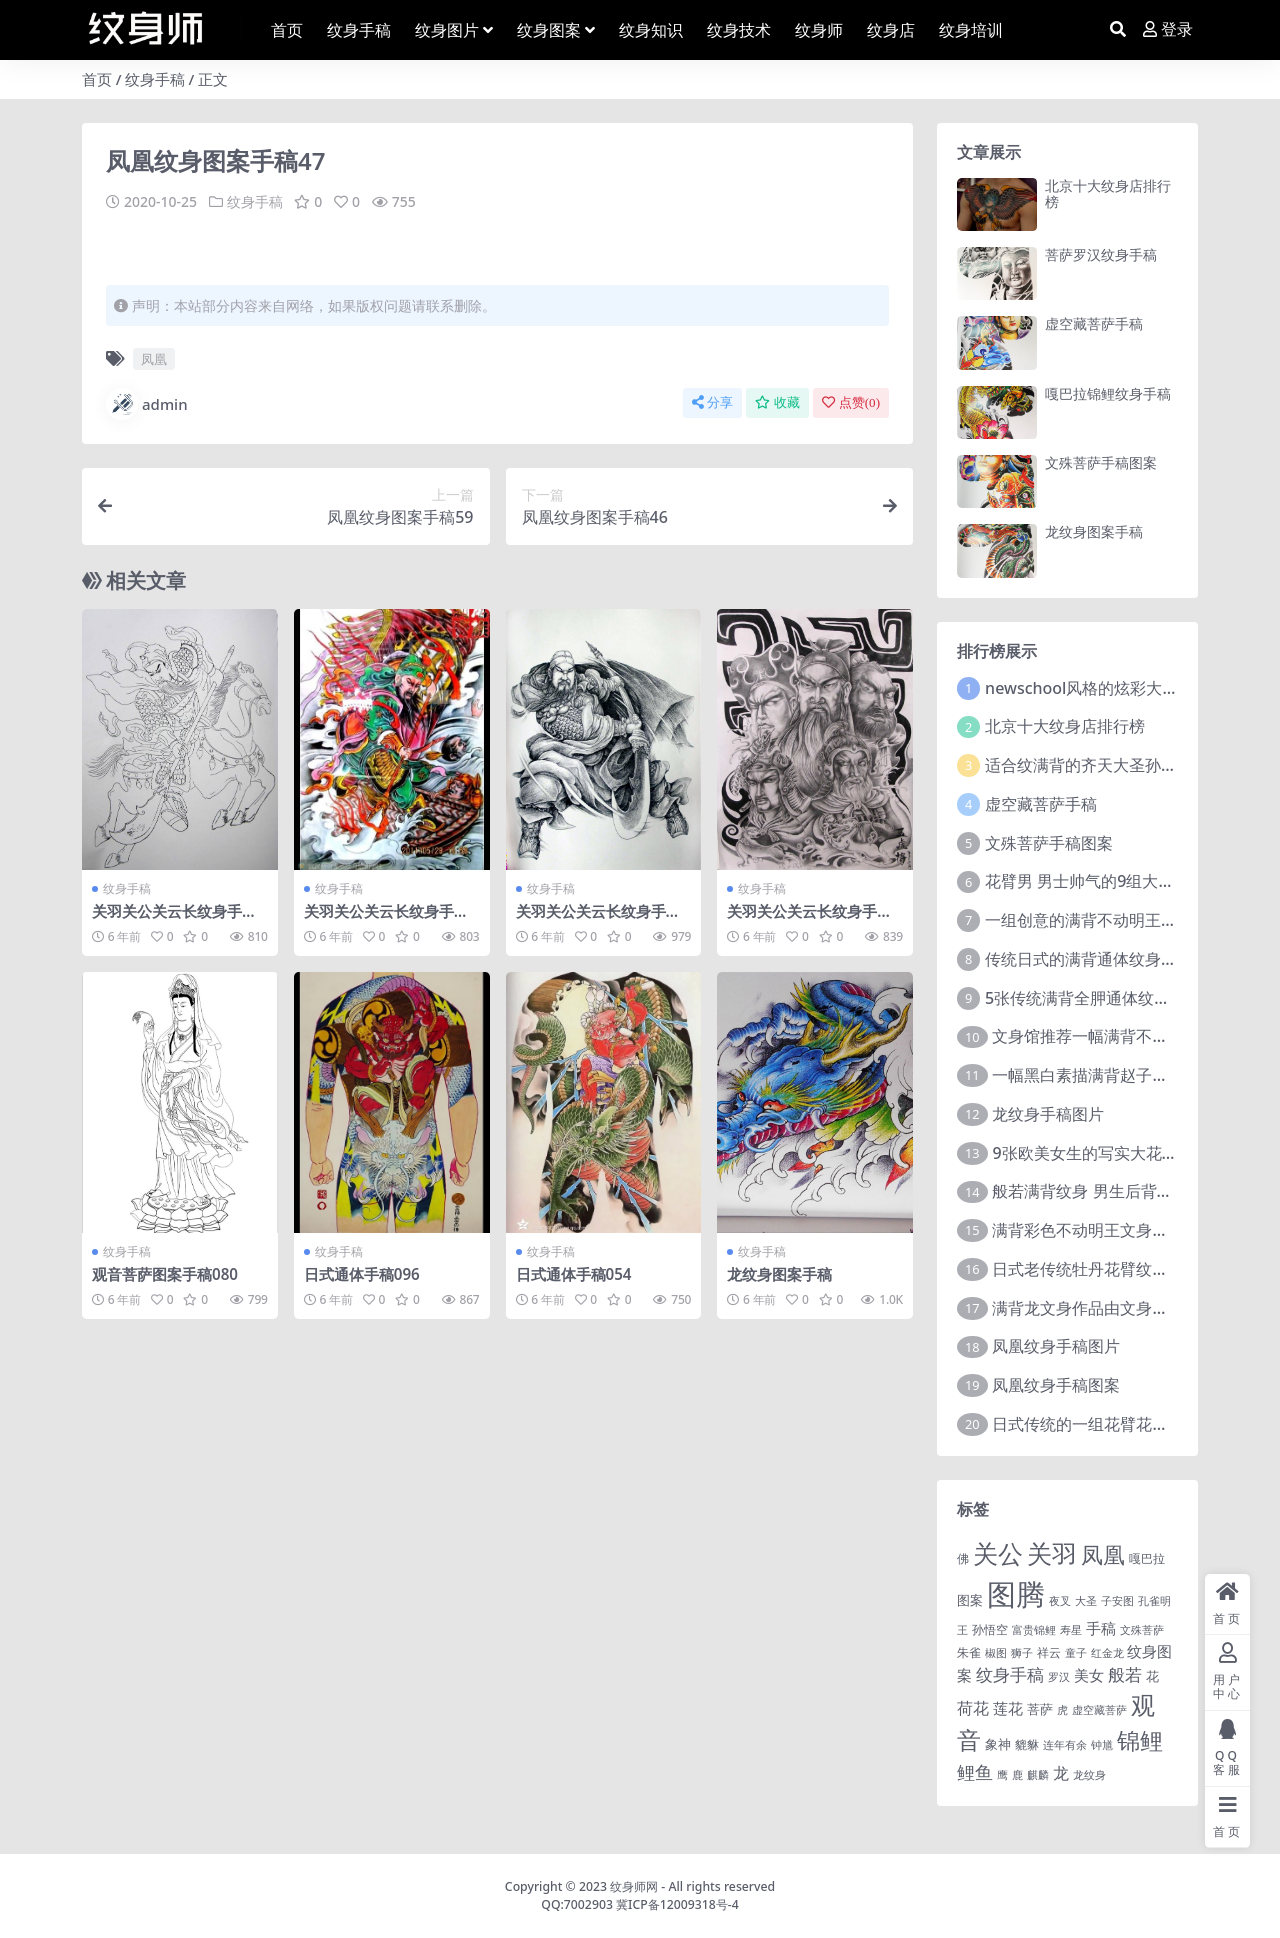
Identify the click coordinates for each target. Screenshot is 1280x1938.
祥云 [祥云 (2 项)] (1049, 1652)
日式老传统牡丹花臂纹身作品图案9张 (1124, 1269)
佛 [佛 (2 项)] (963, 1558)
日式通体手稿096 (362, 1274)
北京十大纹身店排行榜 (1108, 194)
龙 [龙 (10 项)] (1061, 1773)
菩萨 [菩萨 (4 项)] (1040, 1709)
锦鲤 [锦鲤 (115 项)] (1140, 1740)
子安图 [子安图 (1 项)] (1117, 1601)
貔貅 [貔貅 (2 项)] (1027, 1744)
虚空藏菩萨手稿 (1094, 323)
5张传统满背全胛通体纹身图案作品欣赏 (1125, 998)
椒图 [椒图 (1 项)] (996, 1653)
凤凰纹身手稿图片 (1056, 1346)
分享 (712, 402)
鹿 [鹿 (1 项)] (1017, 1775)
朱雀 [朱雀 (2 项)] (969, 1652)
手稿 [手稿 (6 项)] (1101, 1628)
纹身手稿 (155, 79)
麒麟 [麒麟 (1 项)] (1038, 1775)
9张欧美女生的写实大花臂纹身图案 (1116, 1153)
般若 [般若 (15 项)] (1125, 1674)
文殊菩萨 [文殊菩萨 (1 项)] (1142, 1630)
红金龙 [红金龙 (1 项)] (1107, 1653)
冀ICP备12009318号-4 (677, 1904)
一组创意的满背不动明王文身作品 (1105, 920)
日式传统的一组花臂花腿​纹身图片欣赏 (1128, 1424)
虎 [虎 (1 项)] (1062, 1710)
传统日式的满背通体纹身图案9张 (1101, 959)
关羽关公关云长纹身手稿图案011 (598, 920)
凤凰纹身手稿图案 (1056, 1385)
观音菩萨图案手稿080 (165, 1274)
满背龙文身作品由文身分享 (1088, 1308)
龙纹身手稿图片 (1048, 1114)
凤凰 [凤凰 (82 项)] (1103, 1554)
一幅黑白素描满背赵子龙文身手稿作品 (1128, 1075)
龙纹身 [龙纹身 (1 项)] (1089, 1775)
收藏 (777, 402)
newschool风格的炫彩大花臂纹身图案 (1121, 688)
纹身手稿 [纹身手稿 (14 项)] (1010, 1674)
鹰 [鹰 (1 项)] (1002, 1775)
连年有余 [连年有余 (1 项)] (1065, 1745)
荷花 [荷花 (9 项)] (973, 1708)
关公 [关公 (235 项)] (998, 1553)
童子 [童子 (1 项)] (1076, 1653)
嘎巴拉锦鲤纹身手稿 (1108, 393)
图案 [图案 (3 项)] (970, 1600)
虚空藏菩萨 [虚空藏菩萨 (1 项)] (1099, 1710)
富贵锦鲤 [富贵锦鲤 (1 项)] (1034, 1630)
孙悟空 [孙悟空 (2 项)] (990, 1629)
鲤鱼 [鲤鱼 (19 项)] (975, 1772)
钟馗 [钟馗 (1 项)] (1102, 1745)
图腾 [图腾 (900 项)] (1016, 1594)
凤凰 (154, 359)
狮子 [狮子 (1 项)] (1022, 1653)
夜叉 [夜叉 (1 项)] (1060, 1601)
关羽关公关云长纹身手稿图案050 (809, 920)
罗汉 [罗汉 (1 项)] (1059, 1677)
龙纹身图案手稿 (779, 1274)
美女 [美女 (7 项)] (1089, 1675)
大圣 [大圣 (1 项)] (1086, 1601)
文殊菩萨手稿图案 (1101, 462)
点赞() (851, 402)
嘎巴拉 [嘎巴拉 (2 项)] (1147, 1558)
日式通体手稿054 (574, 1274)
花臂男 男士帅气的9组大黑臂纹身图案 (1119, 881)
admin (147, 404)
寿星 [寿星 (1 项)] (1071, 1630)
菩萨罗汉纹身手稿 (1101, 254)
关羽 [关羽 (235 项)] (1052, 1553)
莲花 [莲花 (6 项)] (1008, 1708)
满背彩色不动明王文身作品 (1088, 1230)
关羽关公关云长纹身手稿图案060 (174, 920)
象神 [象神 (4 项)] (998, 1744)
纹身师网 (634, 1886)
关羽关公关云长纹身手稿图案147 (386, 920)
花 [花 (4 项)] (1152, 1676)
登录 (1168, 29)
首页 (97, 79)
